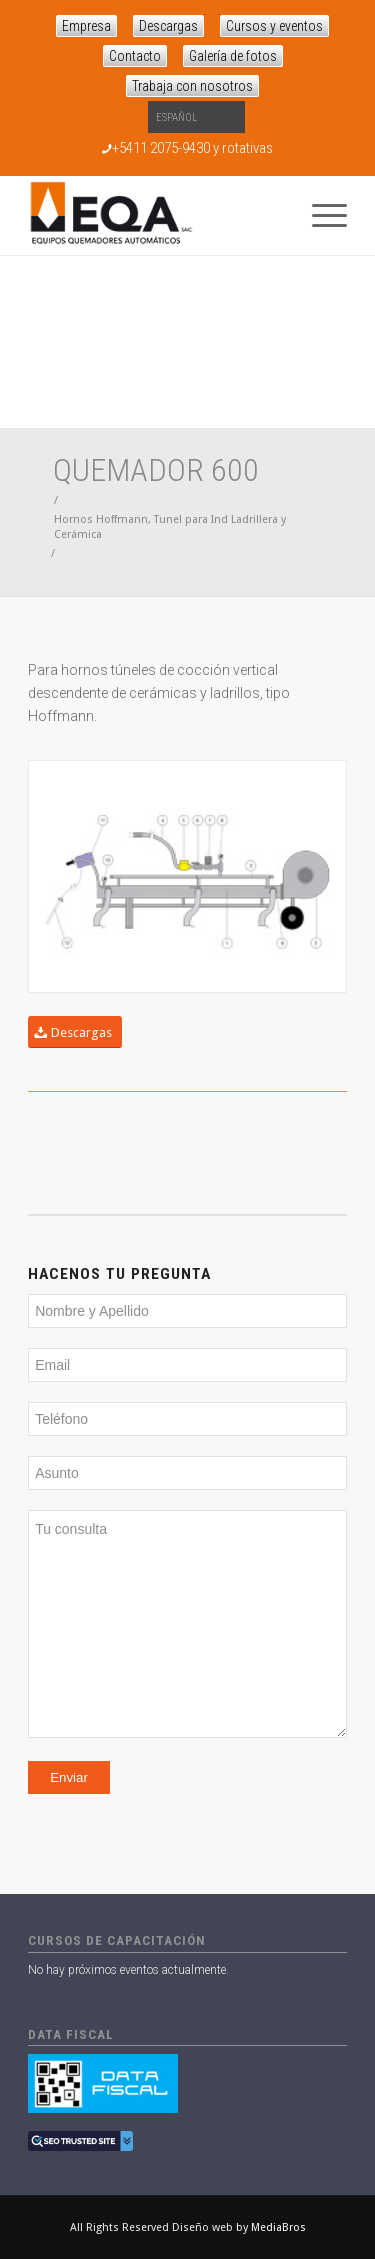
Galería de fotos (233, 56)
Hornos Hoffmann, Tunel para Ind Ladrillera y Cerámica (170, 527)
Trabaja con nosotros (192, 86)
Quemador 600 (156, 470)
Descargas (168, 26)
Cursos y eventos (274, 26)
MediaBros (278, 2227)
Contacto (135, 56)
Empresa (86, 26)
